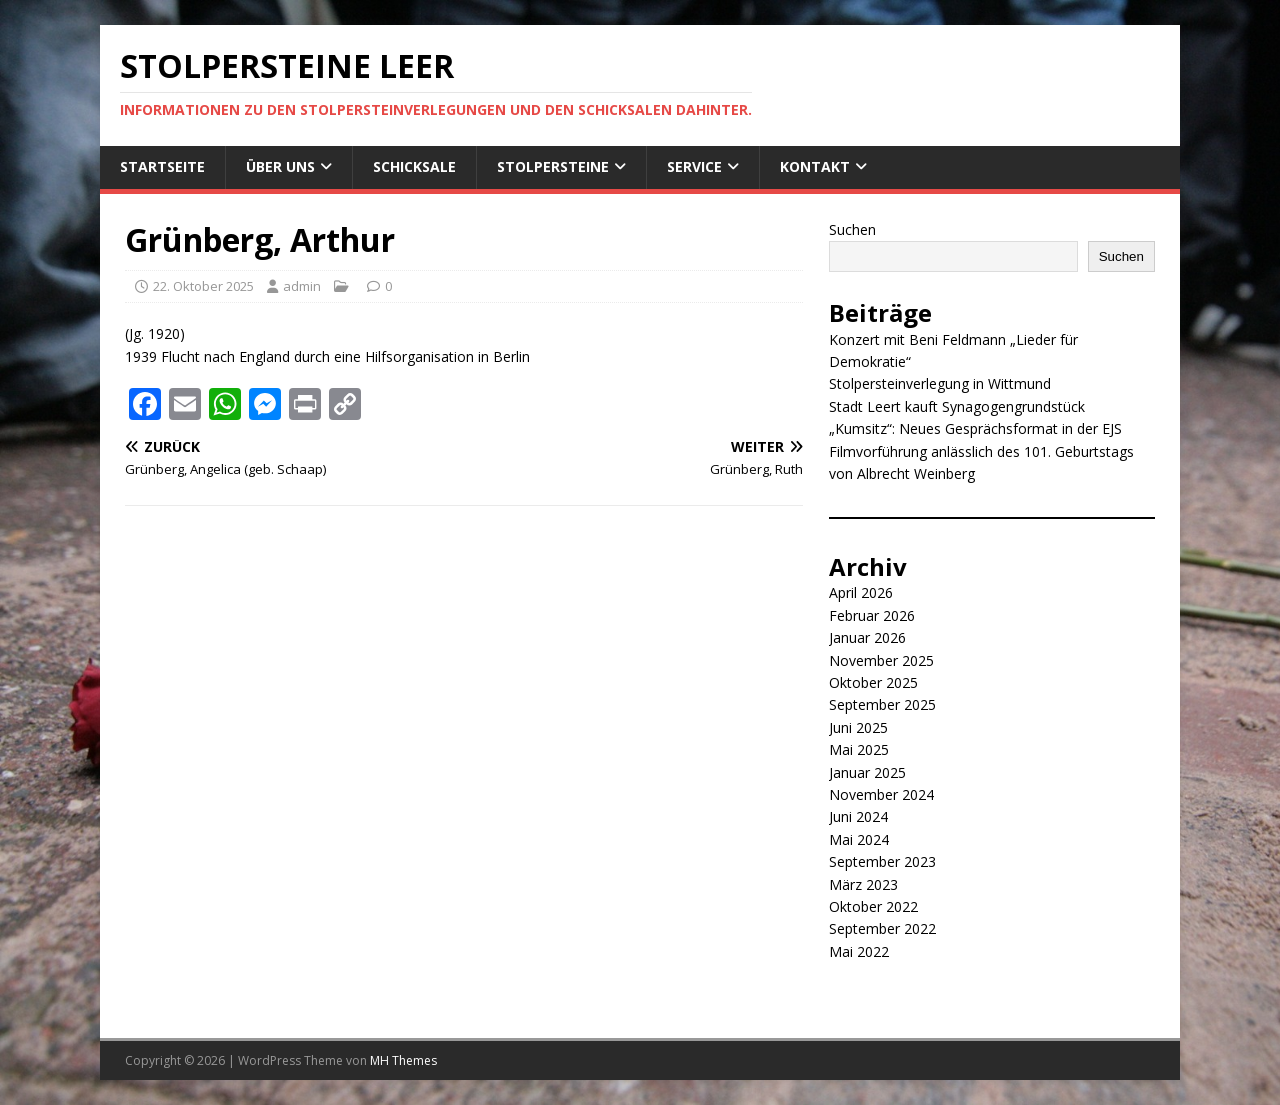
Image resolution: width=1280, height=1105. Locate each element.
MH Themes (403, 1060)
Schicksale (414, 166)
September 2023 (882, 861)
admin (302, 286)
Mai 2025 (859, 749)
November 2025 (881, 660)
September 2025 (882, 704)
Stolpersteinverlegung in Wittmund (940, 383)
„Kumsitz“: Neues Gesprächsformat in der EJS (975, 428)
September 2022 (882, 928)
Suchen (852, 229)
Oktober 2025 (873, 682)
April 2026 (861, 592)
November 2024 (881, 794)
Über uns (280, 166)
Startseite (162, 166)
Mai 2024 (859, 839)
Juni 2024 (858, 816)
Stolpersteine (553, 166)
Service (694, 166)
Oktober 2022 (873, 906)
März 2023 (863, 884)
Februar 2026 (872, 615)
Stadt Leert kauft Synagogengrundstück (957, 406)
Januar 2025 (867, 772)
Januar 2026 (867, 637)
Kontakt (815, 166)
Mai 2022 (859, 951)
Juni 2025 (858, 727)
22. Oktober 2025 (203, 286)
